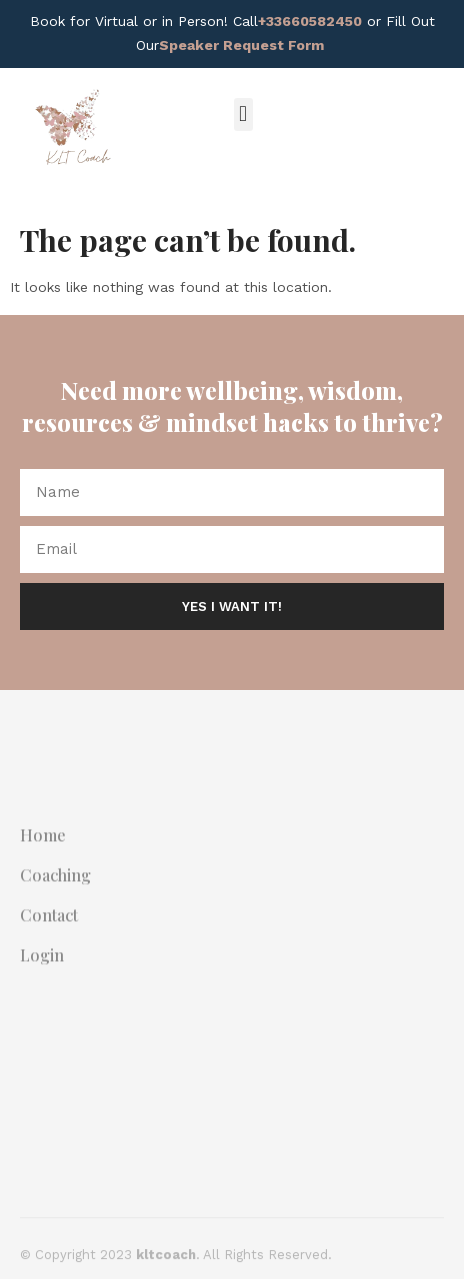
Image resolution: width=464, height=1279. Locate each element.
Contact (49, 935)
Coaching (55, 895)
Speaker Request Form (241, 45)
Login (42, 975)
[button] (243, 114)
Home (43, 855)
